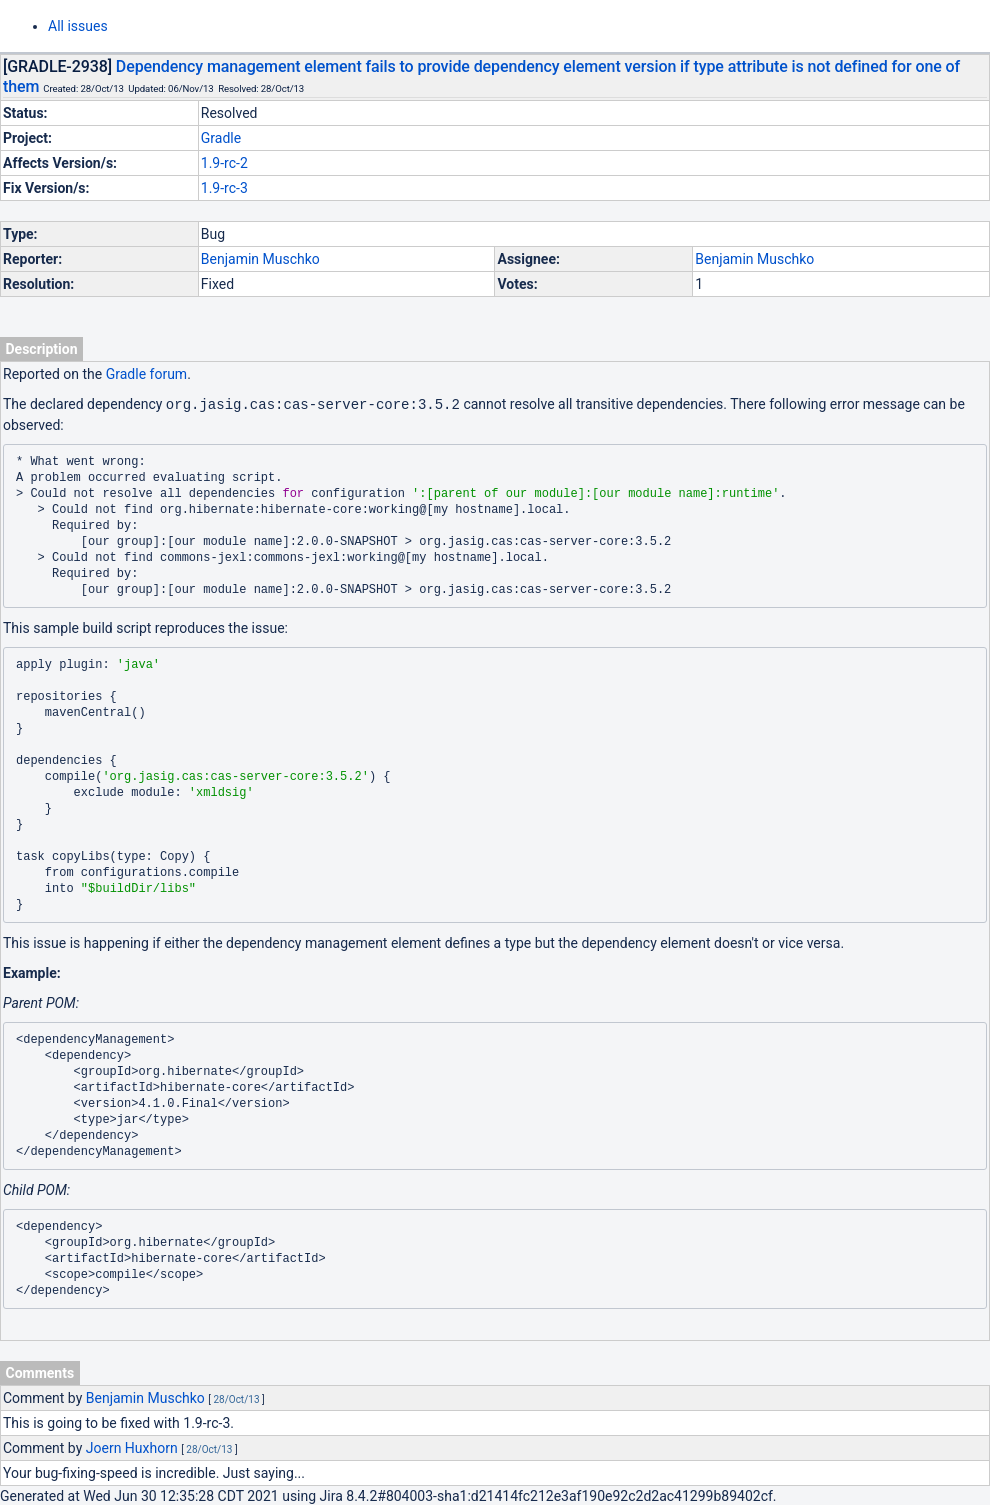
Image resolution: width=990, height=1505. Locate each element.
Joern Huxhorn (132, 1447)
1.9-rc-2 (224, 163)
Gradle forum (146, 374)
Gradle (221, 138)
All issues (78, 26)
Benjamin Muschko (260, 259)
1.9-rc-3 (224, 188)
